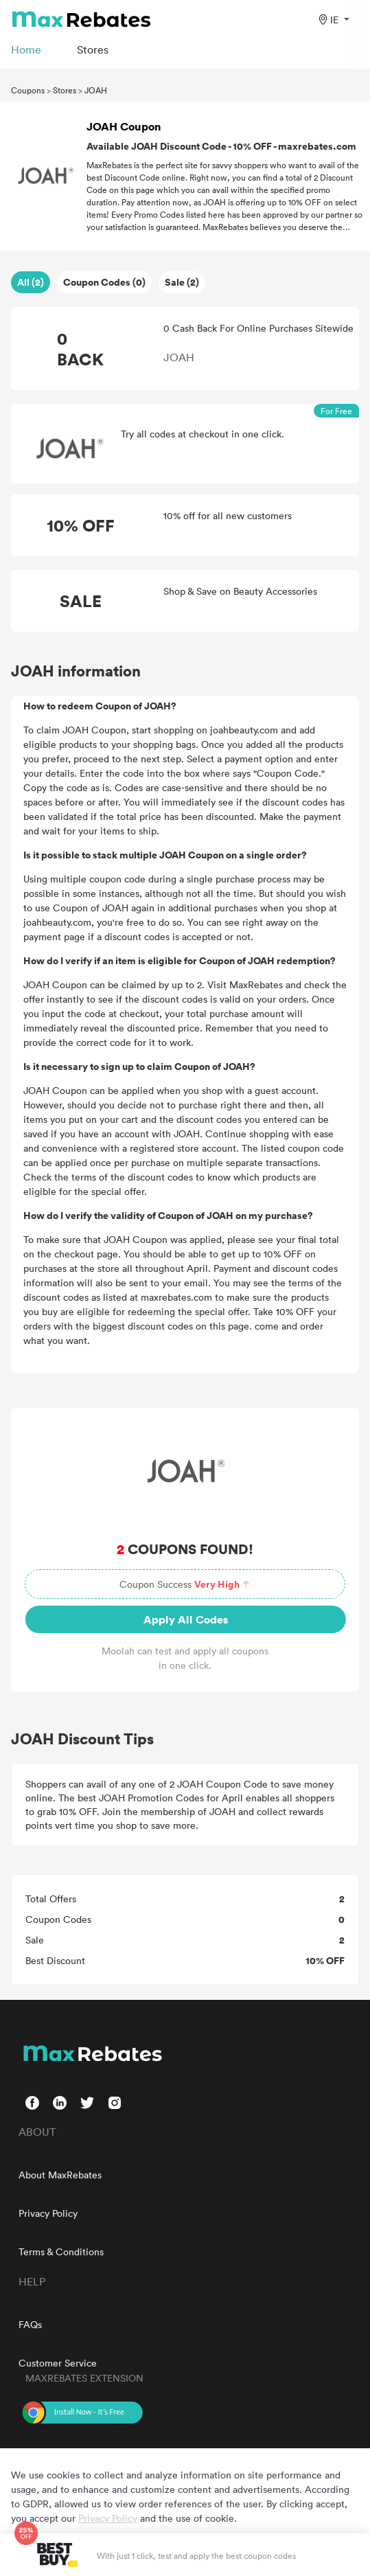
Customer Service (58, 2362)
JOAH (95, 90)
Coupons (28, 90)
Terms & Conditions (61, 2251)
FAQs (30, 2324)
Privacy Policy (48, 2213)
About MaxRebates (60, 2174)
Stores (64, 90)
